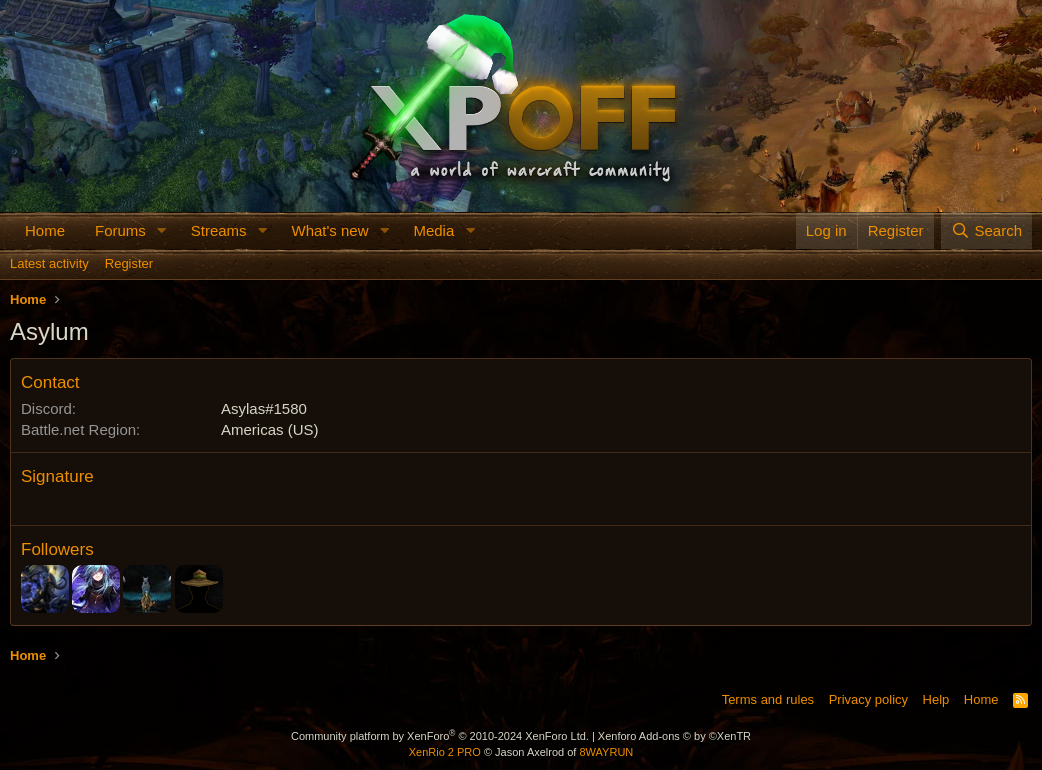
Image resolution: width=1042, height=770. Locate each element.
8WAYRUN (606, 752)
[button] (162, 230)
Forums (120, 230)
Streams (219, 230)
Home (45, 230)
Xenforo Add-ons (674, 736)
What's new (329, 230)
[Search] (986, 230)
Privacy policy (868, 699)
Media (433, 230)
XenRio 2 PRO (445, 752)
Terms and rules (768, 699)
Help (936, 699)
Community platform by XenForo (440, 736)
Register (129, 263)
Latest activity (49, 263)
